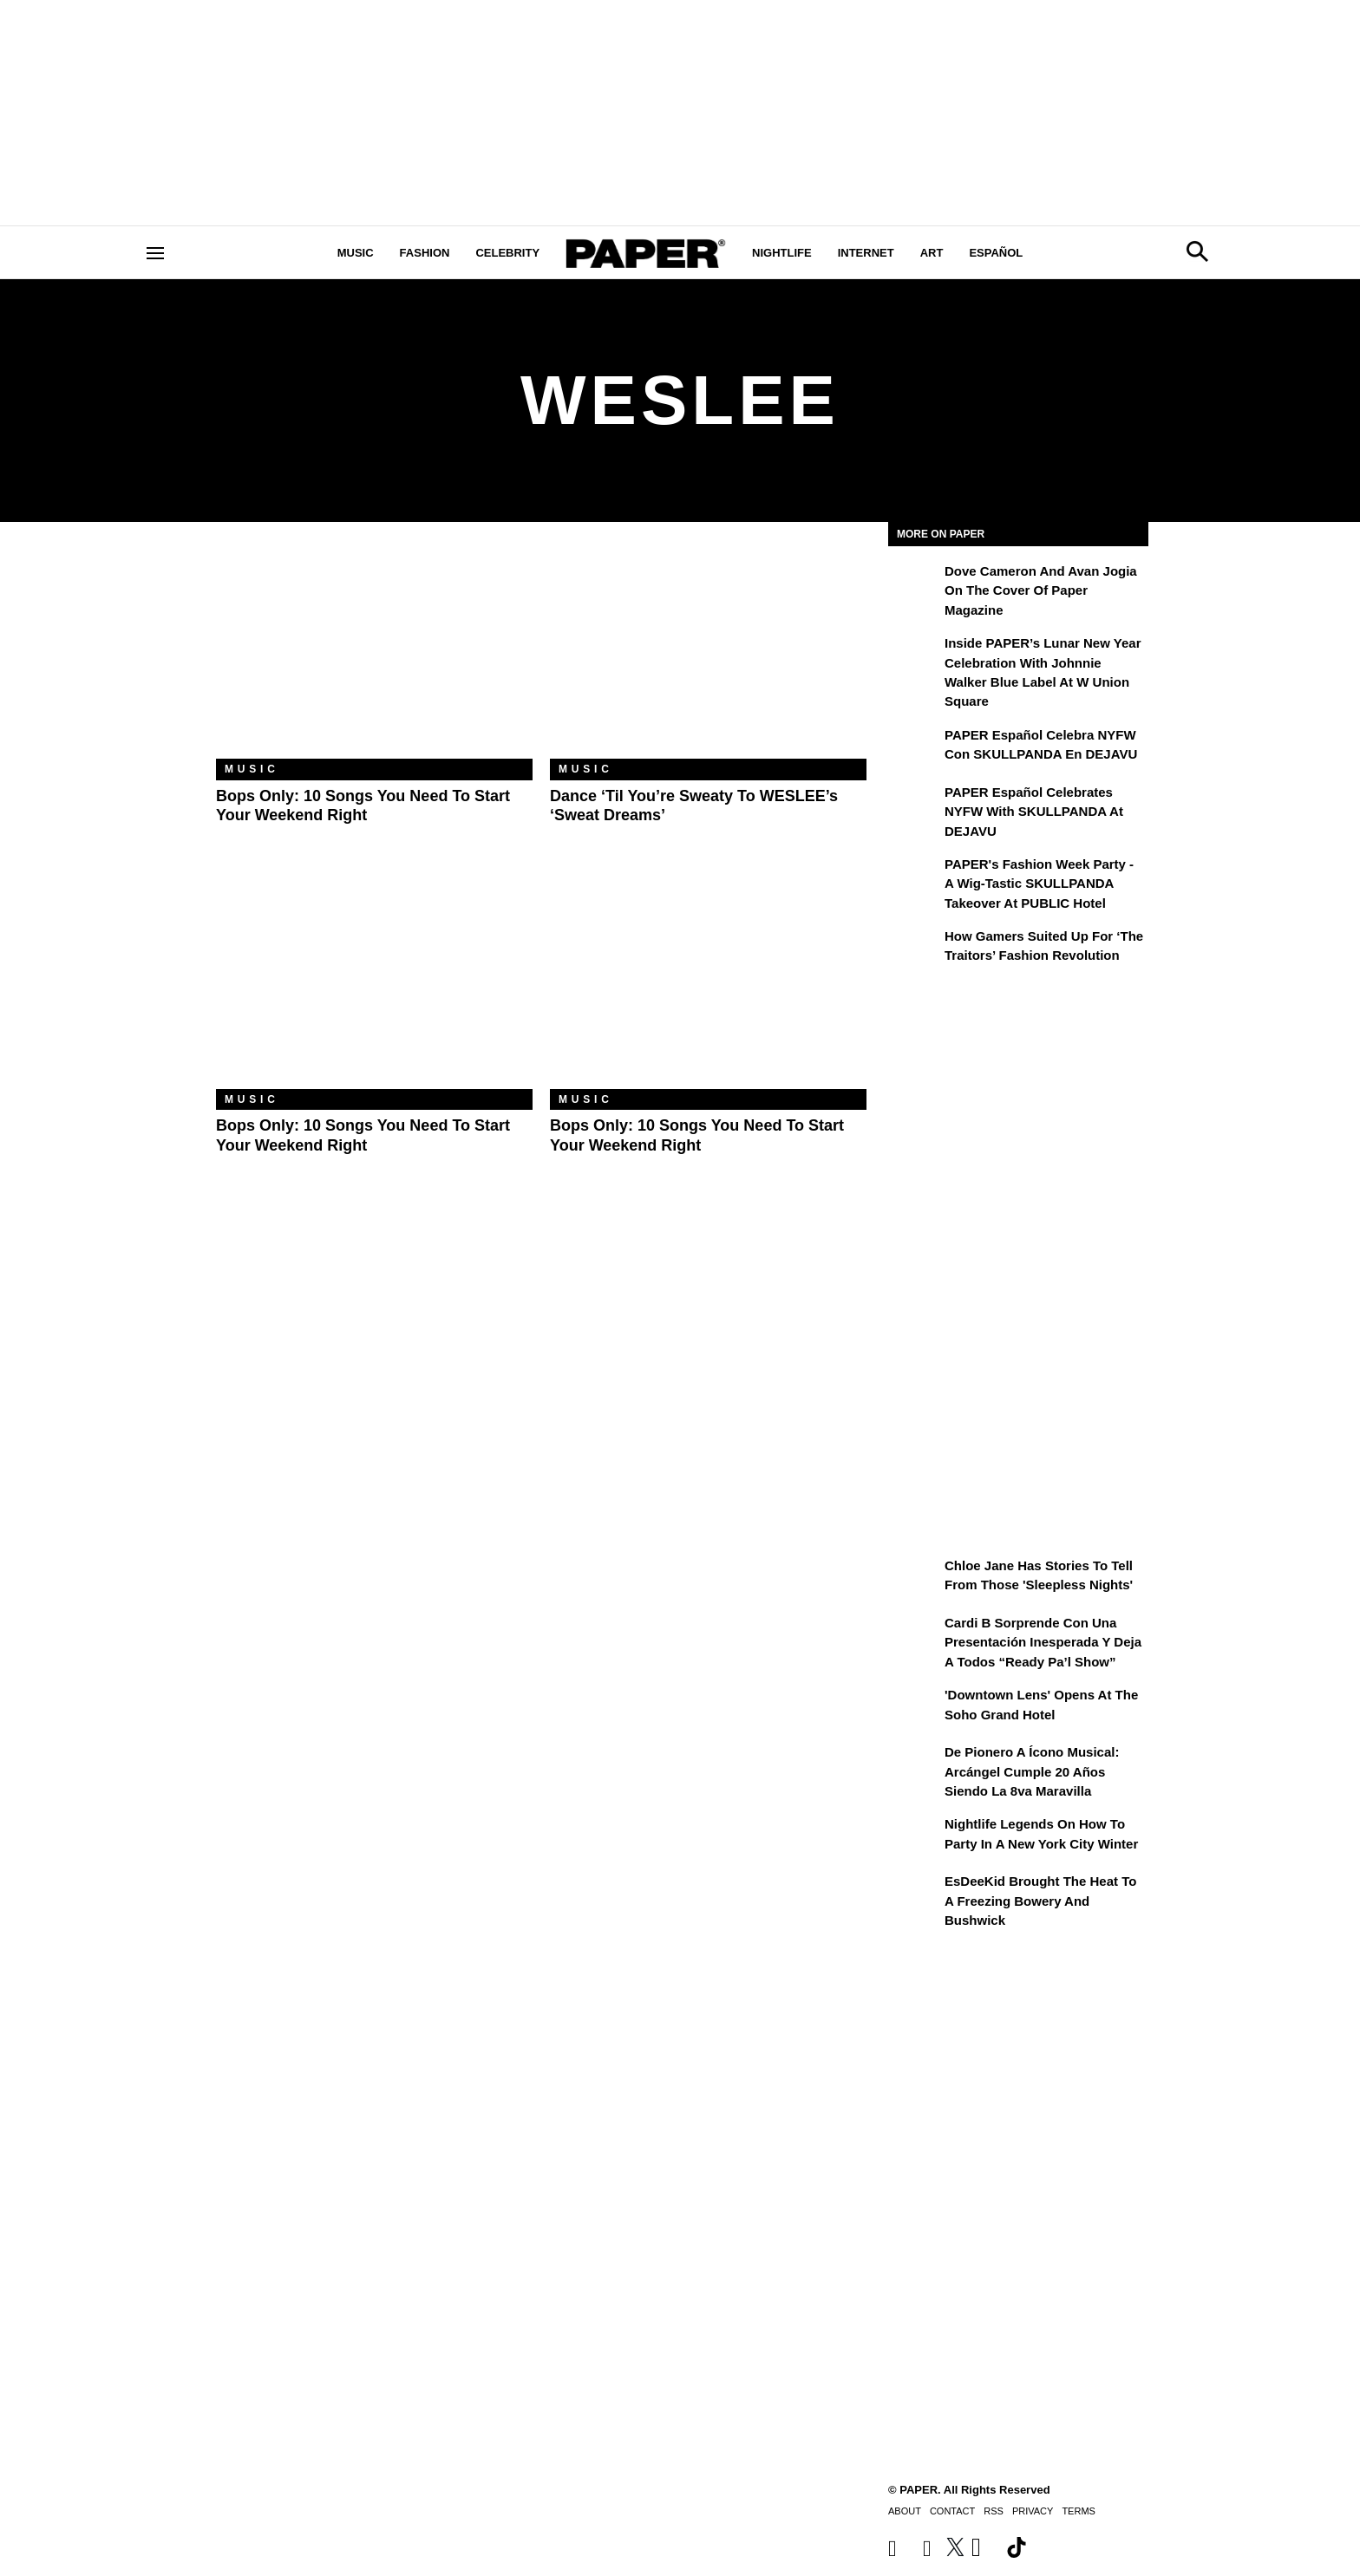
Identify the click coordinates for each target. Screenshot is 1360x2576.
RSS (994, 2511)
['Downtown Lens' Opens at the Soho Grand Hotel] (914, 1707)
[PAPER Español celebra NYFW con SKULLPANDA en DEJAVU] (914, 747)
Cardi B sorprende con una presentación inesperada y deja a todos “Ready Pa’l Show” (1043, 1642)
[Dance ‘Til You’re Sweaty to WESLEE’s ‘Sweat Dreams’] (708, 653)
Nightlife (782, 252)
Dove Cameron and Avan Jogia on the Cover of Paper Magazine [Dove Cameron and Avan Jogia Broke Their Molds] (1041, 590)
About (904, 2511)
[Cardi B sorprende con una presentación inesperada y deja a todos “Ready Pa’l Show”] (914, 1635)
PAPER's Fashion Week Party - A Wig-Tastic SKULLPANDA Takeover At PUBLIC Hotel (1039, 883)
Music (355, 252)
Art (932, 252)
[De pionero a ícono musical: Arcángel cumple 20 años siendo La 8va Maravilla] (914, 1764)
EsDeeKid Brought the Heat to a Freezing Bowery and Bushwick (1040, 1900)
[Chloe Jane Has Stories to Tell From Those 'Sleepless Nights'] (914, 1578)
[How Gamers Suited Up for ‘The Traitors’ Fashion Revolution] (914, 948)
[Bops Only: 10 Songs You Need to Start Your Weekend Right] (374, 653)
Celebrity (507, 252)
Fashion (425, 252)
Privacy (1032, 2511)
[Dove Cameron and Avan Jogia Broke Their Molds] (914, 583)
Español (996, 252)
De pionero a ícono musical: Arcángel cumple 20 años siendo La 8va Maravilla (1032, 1771)
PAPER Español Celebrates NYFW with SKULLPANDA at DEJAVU (1034, 811)
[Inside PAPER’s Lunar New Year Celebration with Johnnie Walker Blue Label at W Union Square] (914, 655)
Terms (1078, 2511)
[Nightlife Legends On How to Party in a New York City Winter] (914, 1836)
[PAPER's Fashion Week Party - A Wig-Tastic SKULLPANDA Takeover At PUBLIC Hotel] (914, 876)
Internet (866, 252)
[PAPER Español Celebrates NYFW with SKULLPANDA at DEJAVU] (914, 804)
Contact (952, 2511)
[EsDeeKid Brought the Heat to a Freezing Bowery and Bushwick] (914, 1893)
